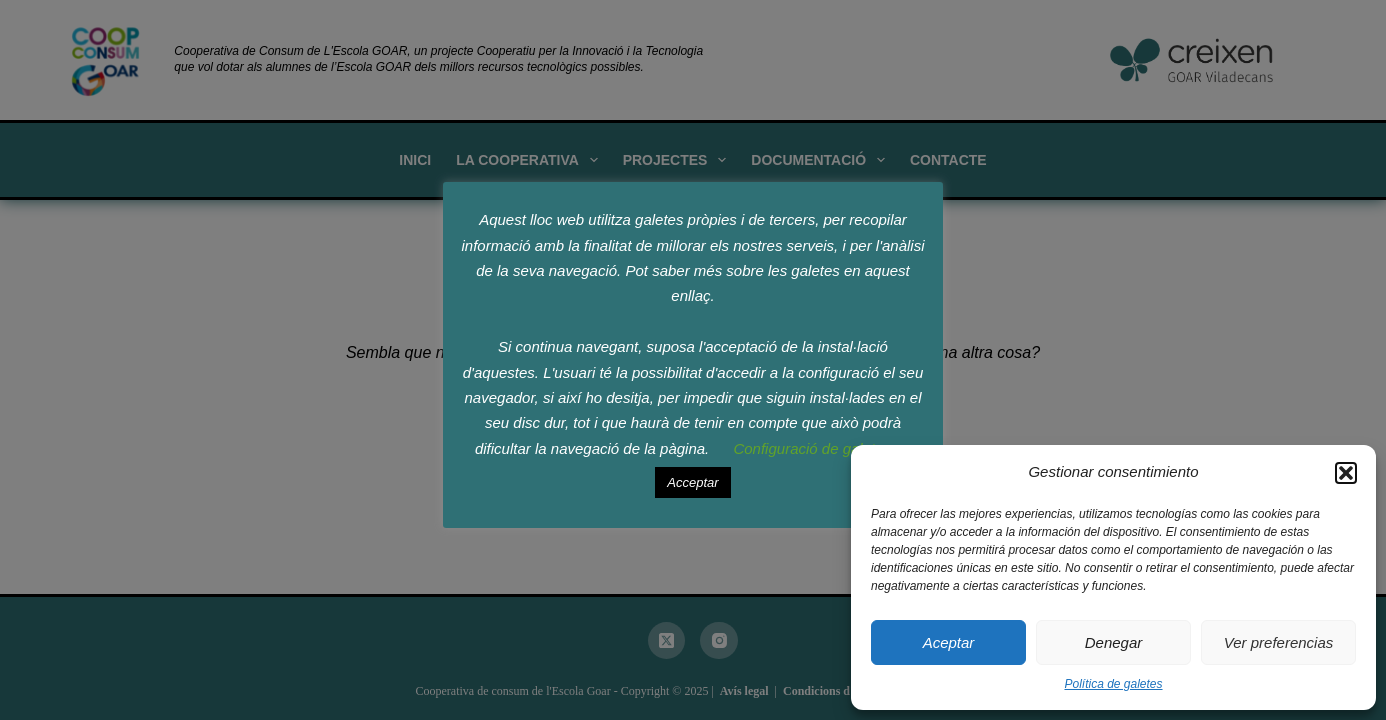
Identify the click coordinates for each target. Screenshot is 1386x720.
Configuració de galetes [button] (812, 448)
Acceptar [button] (692, 482)
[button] (1346, 473)
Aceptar (949, 642)
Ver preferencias (1279, 642)
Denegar (1114, 642)
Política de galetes (1113, 684)
